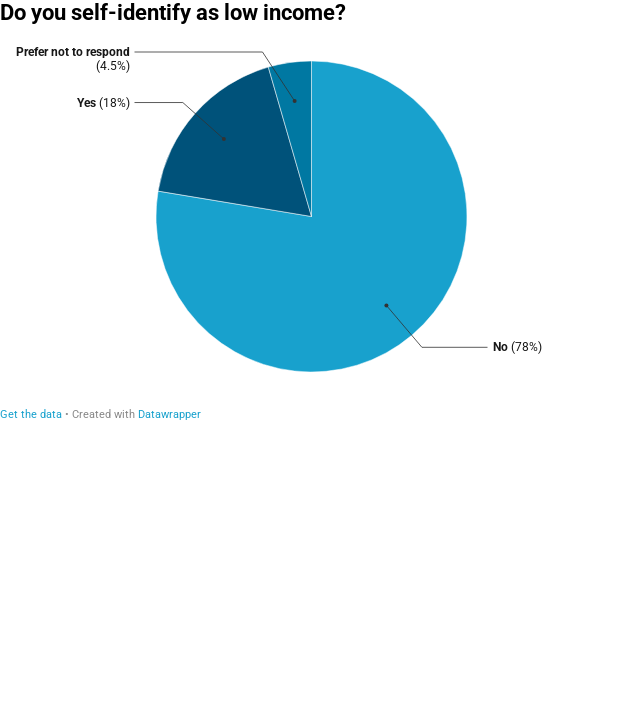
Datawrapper (169, 414)
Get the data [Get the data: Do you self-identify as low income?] (31, 414)
